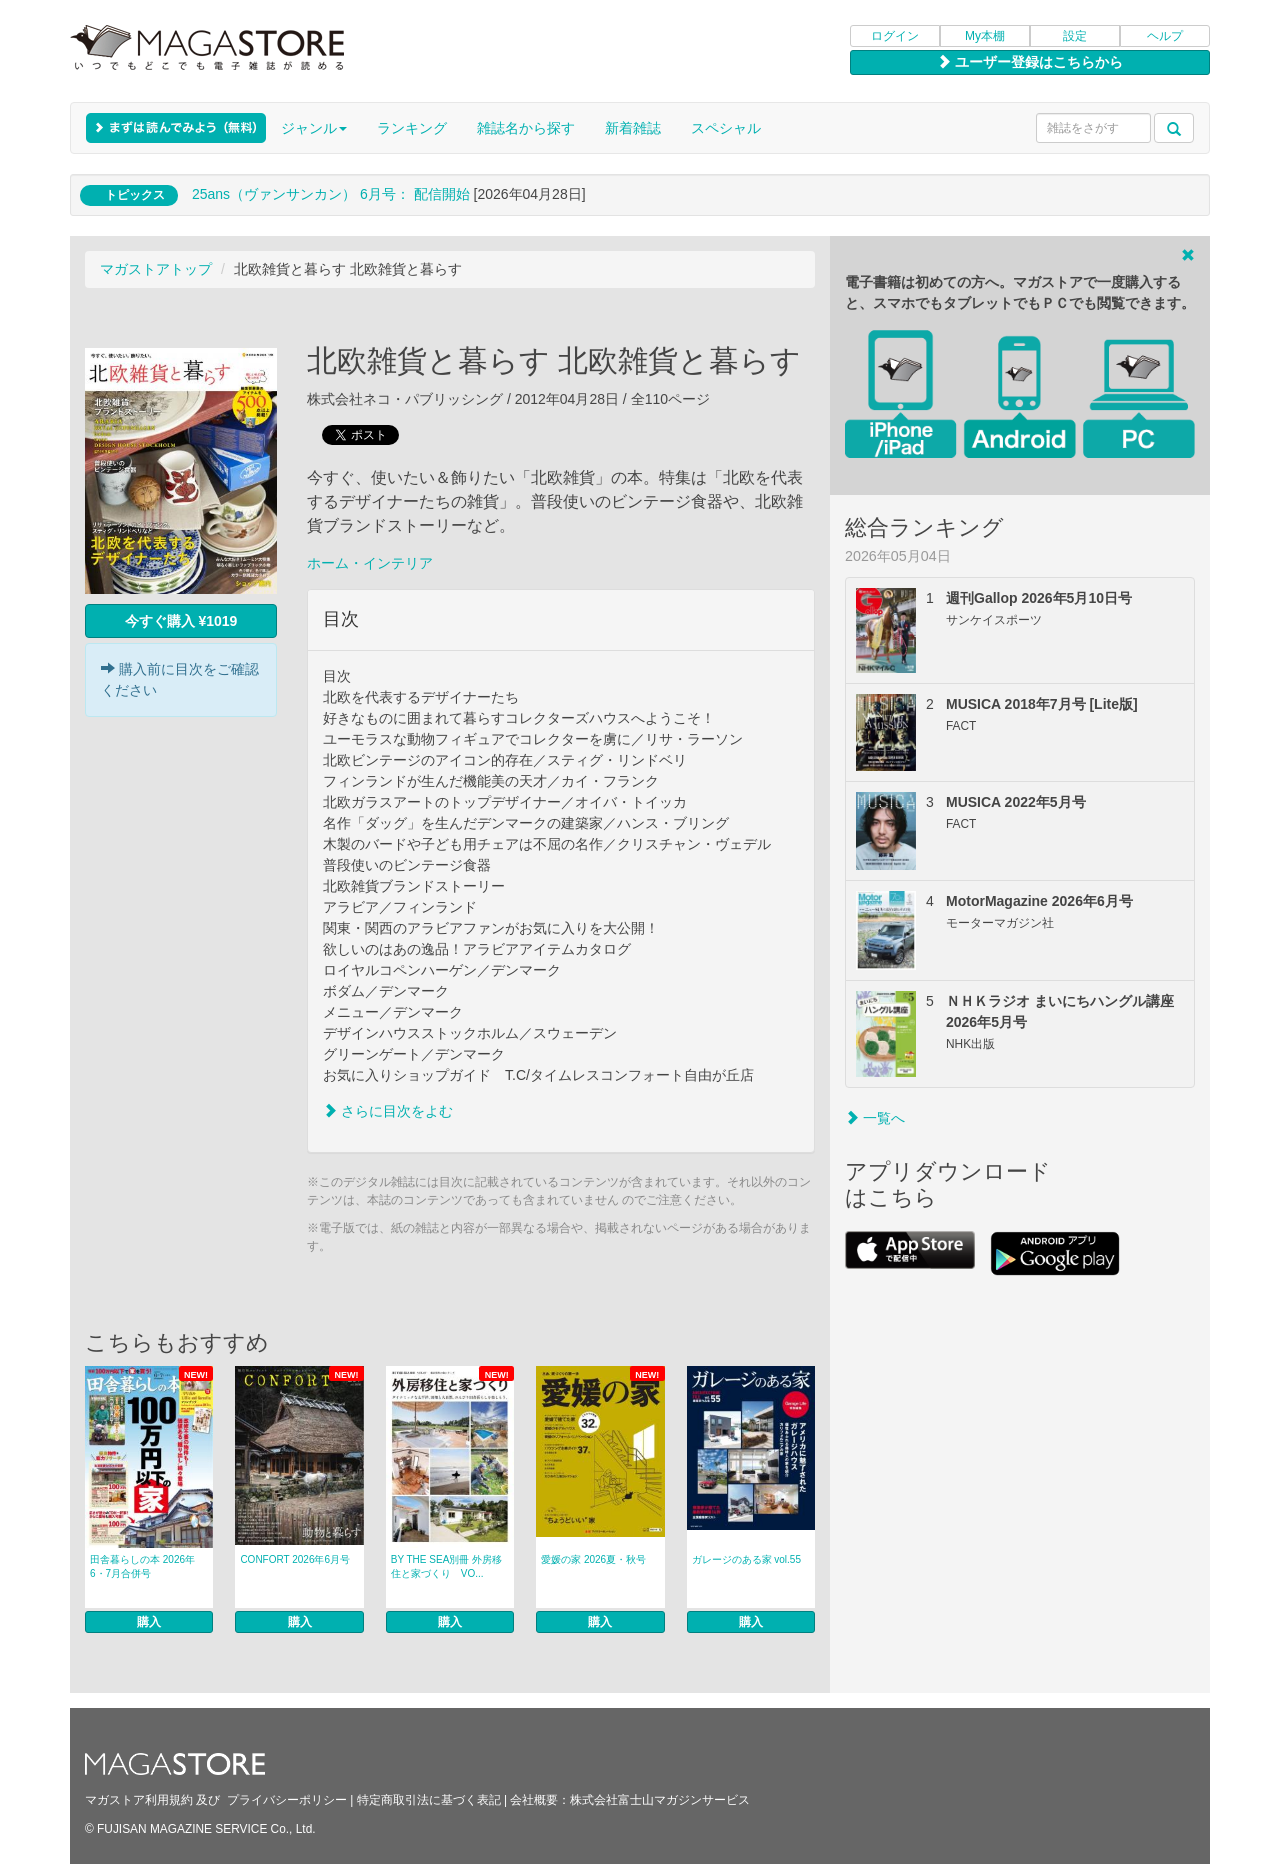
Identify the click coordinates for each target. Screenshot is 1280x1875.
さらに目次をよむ (388, 1111)
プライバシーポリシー (287, 1800)
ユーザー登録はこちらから (1030, 62)
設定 (1075, 36)
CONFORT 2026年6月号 (295, 1559)
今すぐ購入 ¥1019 (181, 621)
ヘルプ (1165, 36)
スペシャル (726, 128)
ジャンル (314, 128)
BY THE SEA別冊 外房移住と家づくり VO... (446, 1566)
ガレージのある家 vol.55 (746, 1559)
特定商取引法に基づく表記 (429, 1800)
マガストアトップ (156, 269)
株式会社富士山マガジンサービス (660, 1800)
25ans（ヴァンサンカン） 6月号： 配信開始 (331, 194)
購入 (149, 1622)
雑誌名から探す (526, 128)
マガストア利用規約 (139, 1800)
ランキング (412, 128)
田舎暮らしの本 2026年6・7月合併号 (142, 1566)
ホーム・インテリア (370, 563)
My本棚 (985, 36)
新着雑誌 (633, 128)
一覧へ (875, 1118)
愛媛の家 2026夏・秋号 (593, 1559)
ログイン (895, 36)
